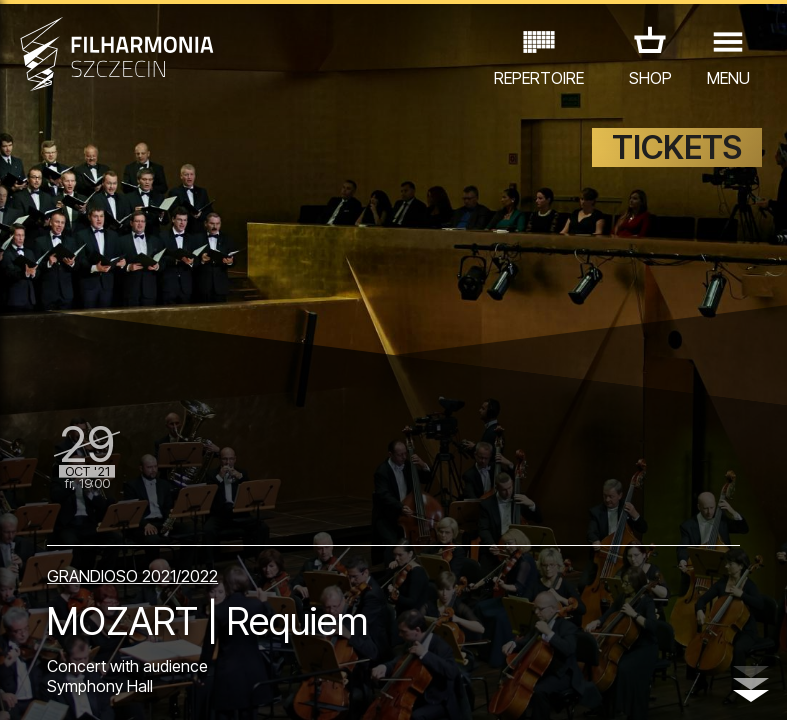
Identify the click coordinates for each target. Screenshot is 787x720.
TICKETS (677, 147)
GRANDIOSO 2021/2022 (132, 576)
